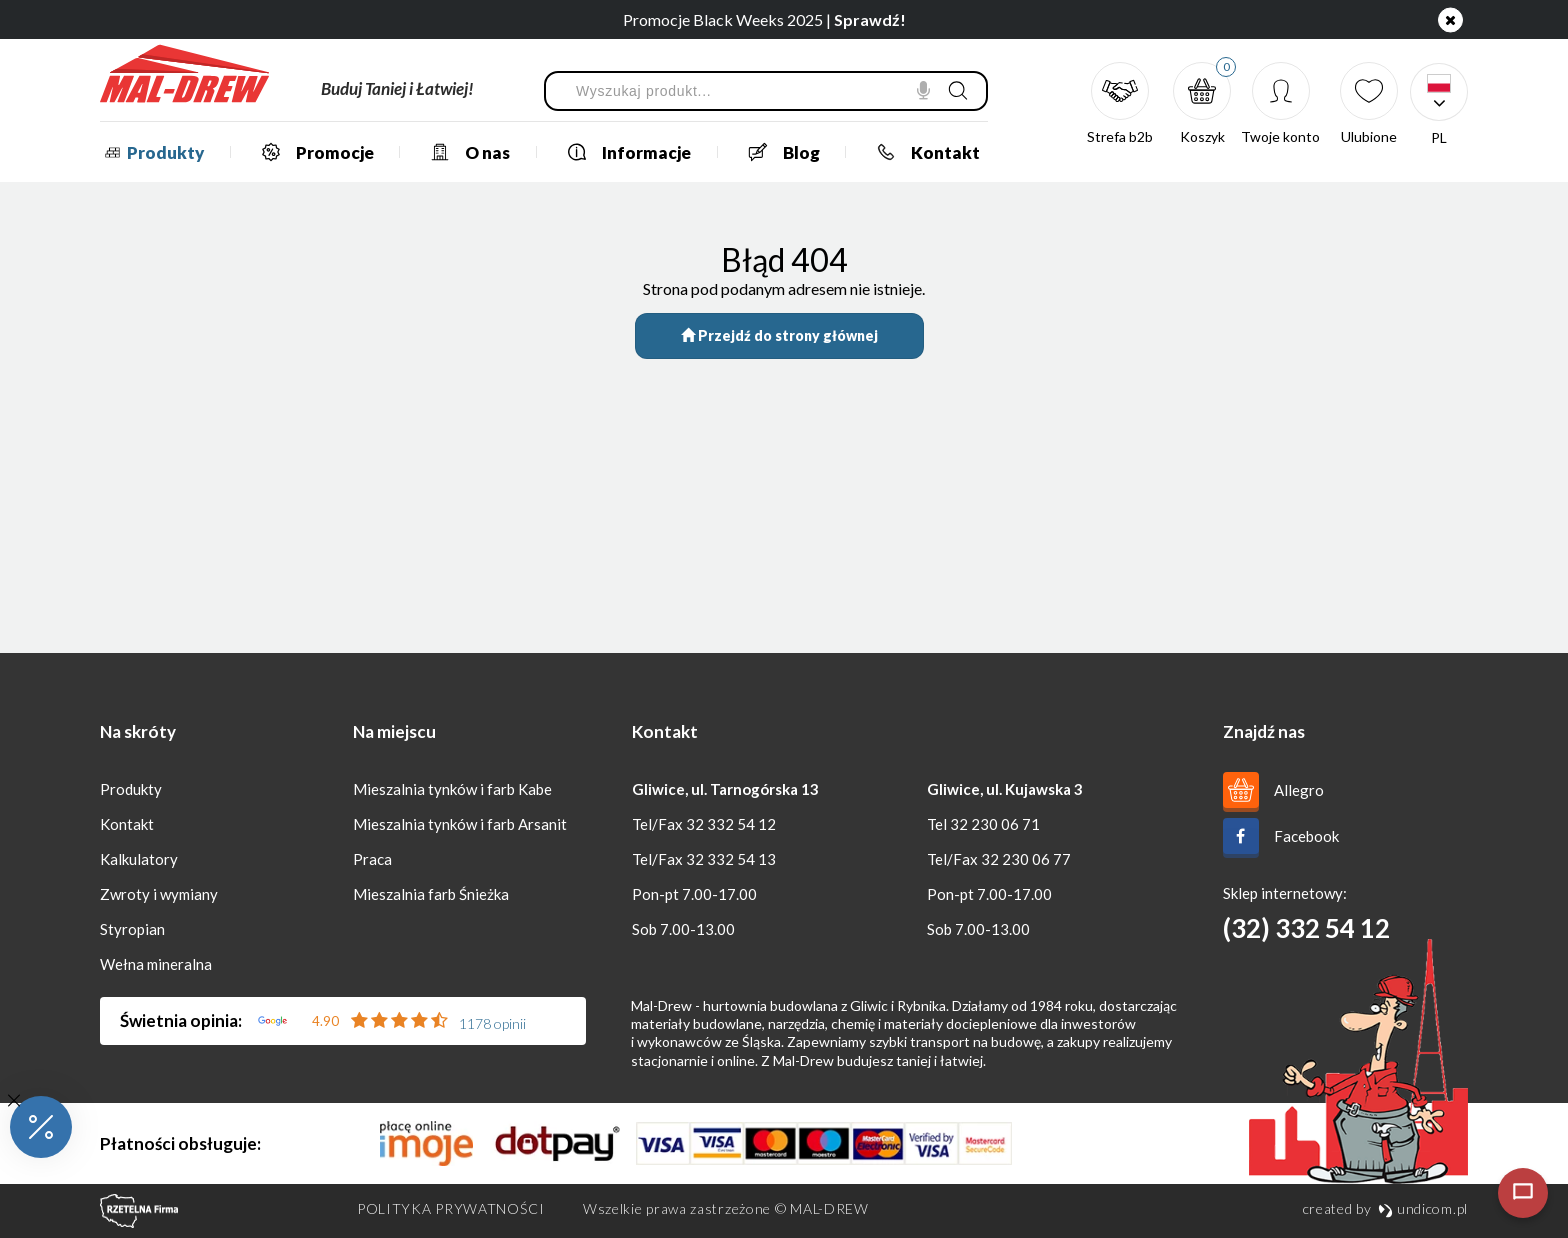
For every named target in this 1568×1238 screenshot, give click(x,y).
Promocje (310, 152)
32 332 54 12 (731, 824)
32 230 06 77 (1026, 859)
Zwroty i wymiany (159, 894)
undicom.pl (1423, 1208)
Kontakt (920, 152)
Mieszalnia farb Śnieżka (431, 894)
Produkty (152, 152)
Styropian (132, 929)
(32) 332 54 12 (1306, 928)
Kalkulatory (139, 859)
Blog (776, 152)
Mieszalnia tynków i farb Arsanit (460, 824)
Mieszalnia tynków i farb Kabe (452, 789)
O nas (462, 152)
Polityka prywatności (451, 1208)
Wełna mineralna (156, 964)
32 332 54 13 (731, 859)
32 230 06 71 (995, 824)
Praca (372, 859)
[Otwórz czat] (1523, 1193)
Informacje (621, 152)
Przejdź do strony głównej (779, 335)
